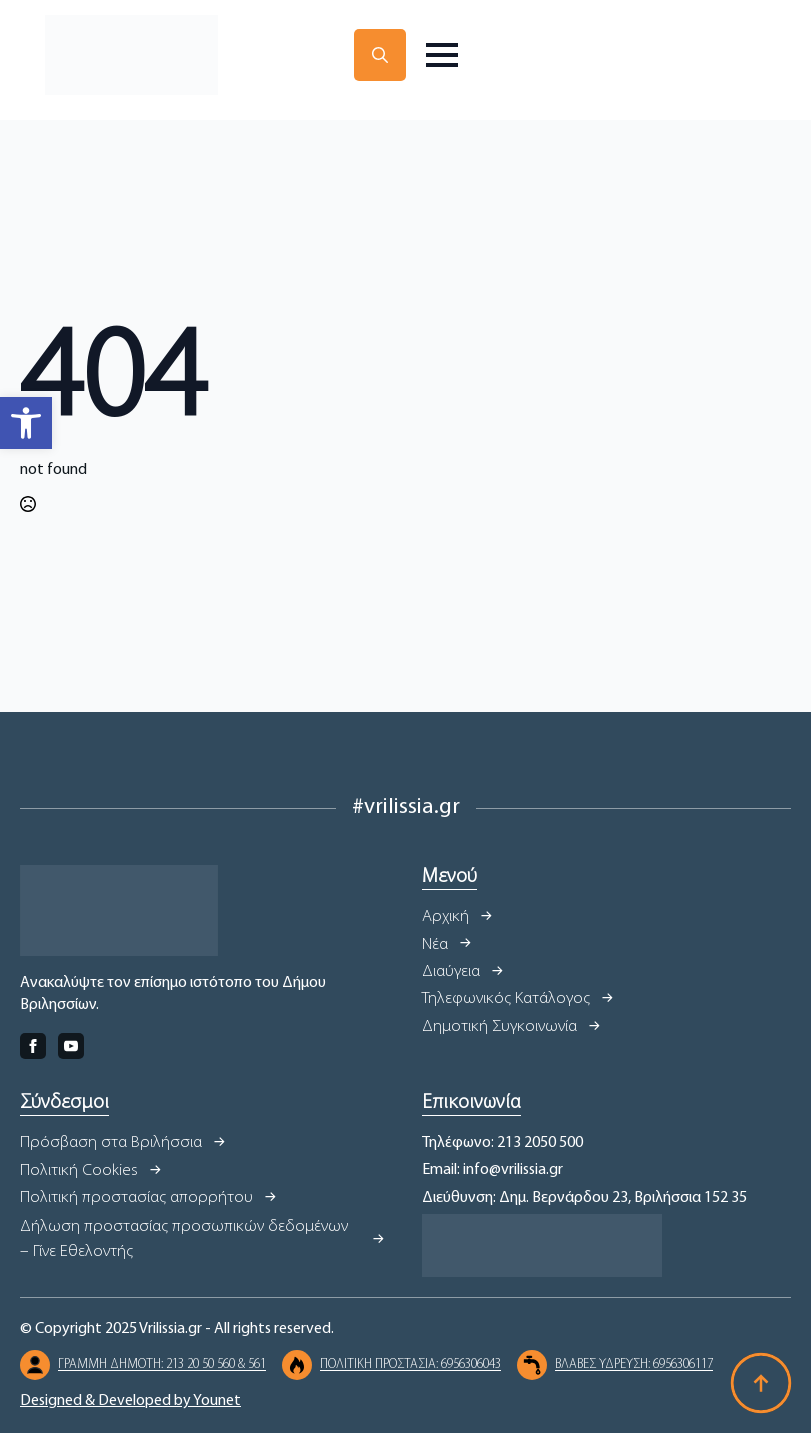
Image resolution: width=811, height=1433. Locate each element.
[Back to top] (761, 1383)
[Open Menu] (442, 55)
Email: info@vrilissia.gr (492, 1170)
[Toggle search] (380, 55)
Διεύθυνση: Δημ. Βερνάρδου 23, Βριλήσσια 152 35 (584, 1198)
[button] (26, 423)
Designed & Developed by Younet (130, 1401)
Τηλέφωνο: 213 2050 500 (502, 1143)
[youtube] (71, 1046)
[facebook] (33, 1046)
